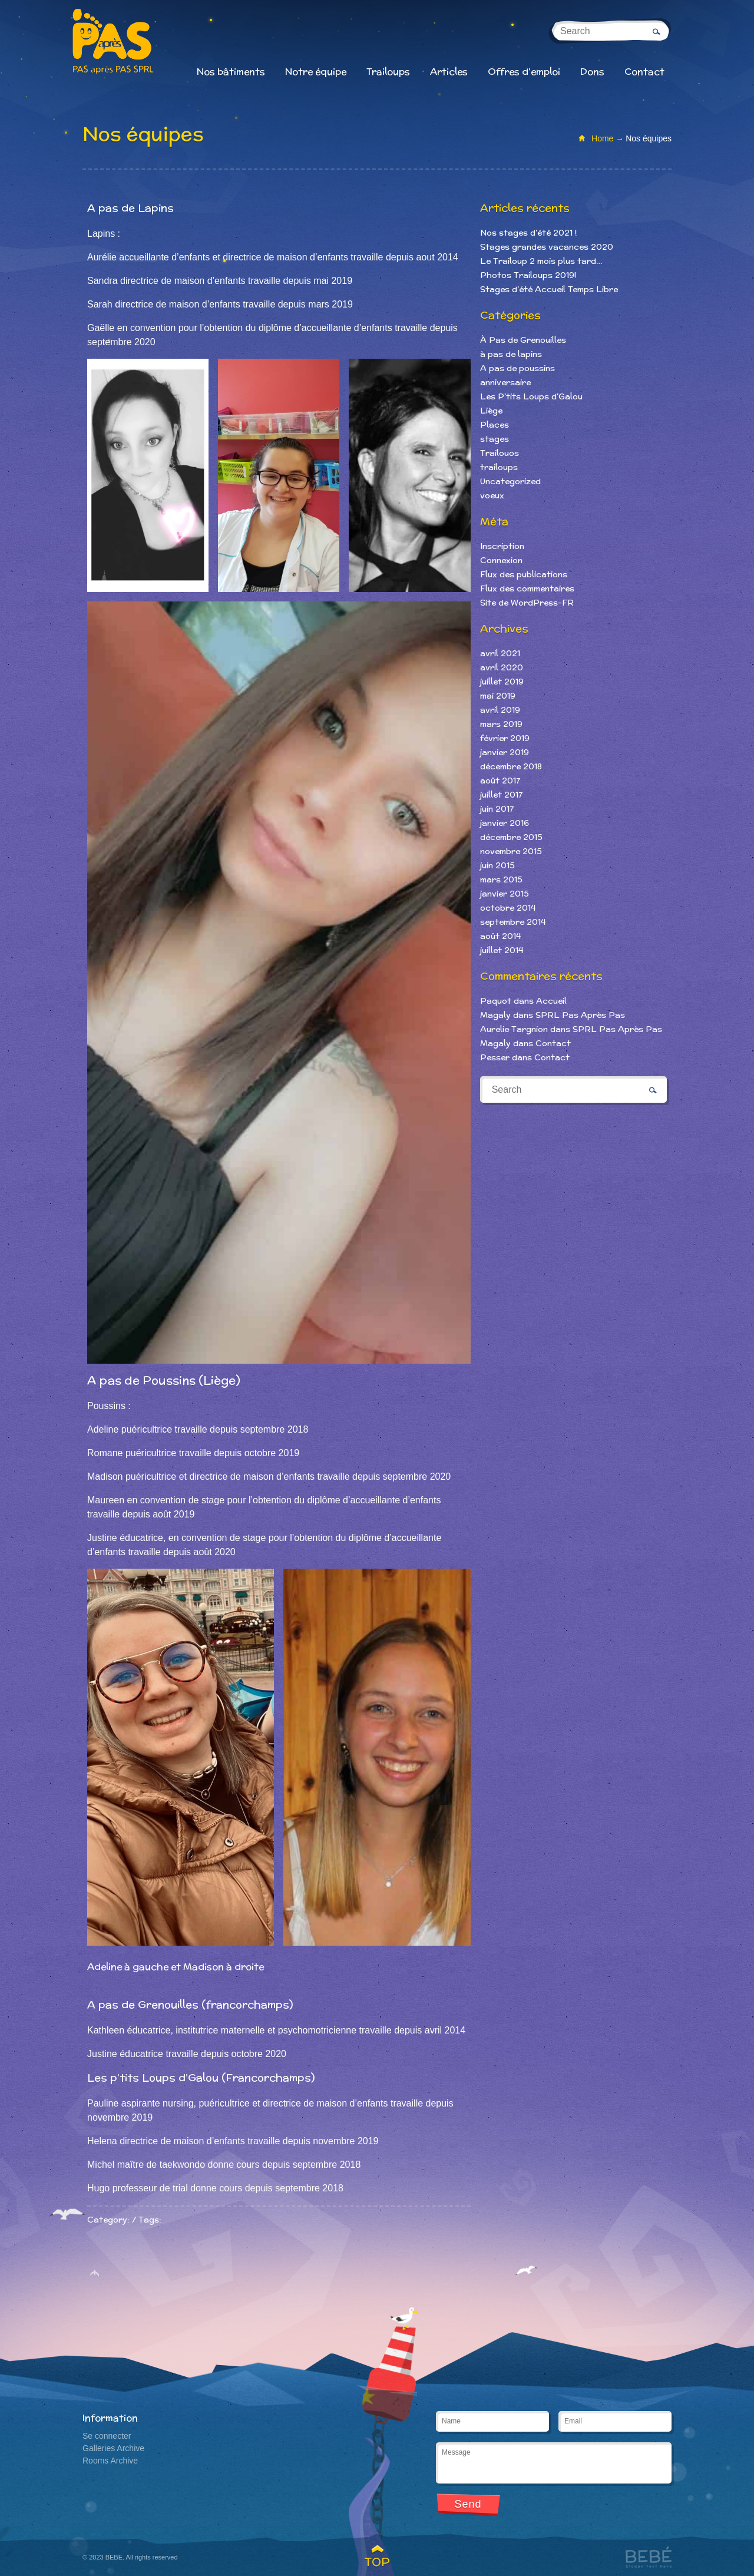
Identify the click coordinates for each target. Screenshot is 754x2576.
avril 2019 (500, 710)
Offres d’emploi (524, 71)
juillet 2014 (501, 950)
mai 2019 (497, 696)
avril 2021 (500, 653)
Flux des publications (523, 574)
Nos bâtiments (231, 71)
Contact (644, 71)
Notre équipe (315, 71)
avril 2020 (501, 667)
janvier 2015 (504, 894)
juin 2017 (497, 809)
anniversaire (505, 382)
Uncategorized (510, 481)
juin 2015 (497, 865)
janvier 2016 (504, 823)
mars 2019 (501, 724)
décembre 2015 (511, 837)
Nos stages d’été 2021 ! (528, 233)
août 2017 (500, 780)
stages (494, 439)
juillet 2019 (502, 681)
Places (494, 425)
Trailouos (499, 453)
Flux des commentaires (527, 588)
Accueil (551, 1001)
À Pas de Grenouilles (523, 340)
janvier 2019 (504, 752)
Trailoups (388, 71)
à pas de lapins (511, 354)
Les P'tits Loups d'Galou (531, 396)
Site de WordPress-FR (527, 603)
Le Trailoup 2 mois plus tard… (541, 261)
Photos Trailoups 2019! (528, 275)
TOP (377, 2562)
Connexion (501, 560)
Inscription (502, 546)
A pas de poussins (517, 368)
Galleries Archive (113, 2448)
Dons (592, 71)
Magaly (495, 1015)
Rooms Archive (110, 2460)
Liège (491, 410)
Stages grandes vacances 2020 (546, 247)
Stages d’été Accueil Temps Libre (549, 289)
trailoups (499, 467)
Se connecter (106, 2436)
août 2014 (500, 936)
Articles (449, 71)
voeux (492, 495)
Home (602, 138)
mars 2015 (501, 879)
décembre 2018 (511, 766)
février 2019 (505, 738)
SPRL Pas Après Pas (580, 1015)
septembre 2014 (512, 922)
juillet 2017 (501, 795)
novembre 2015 (511, 851)
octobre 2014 (507, 908)
